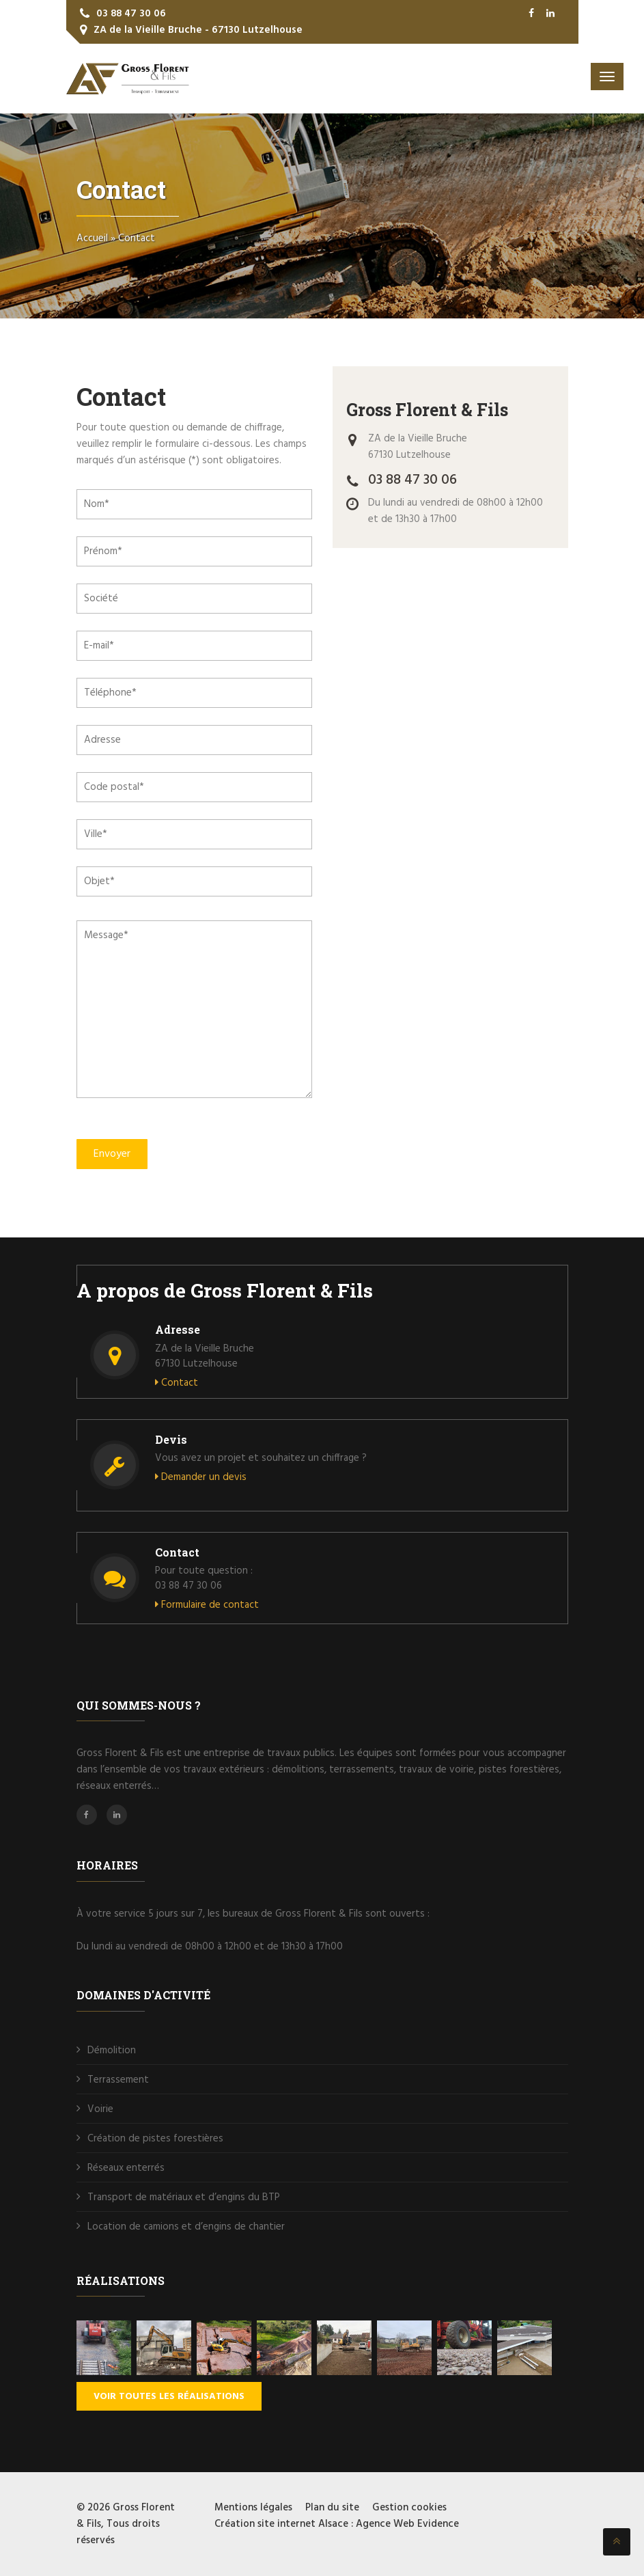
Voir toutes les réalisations (169, 2396)
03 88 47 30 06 (131, 13)
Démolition (111, 2050)
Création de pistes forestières (155, 2138)
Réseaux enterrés (126, 2168)
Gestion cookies (409, 2508)
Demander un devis (201, 1477)
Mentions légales (253, 2508)
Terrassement (118, 2080)
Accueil (92, 238)
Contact (176, 1383)
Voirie (100, 2109)
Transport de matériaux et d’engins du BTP (183, 2197)
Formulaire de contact (207, 1605)
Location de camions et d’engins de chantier (187, 2227)
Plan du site (332, 2508)
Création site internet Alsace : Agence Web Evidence (336, 2524)
